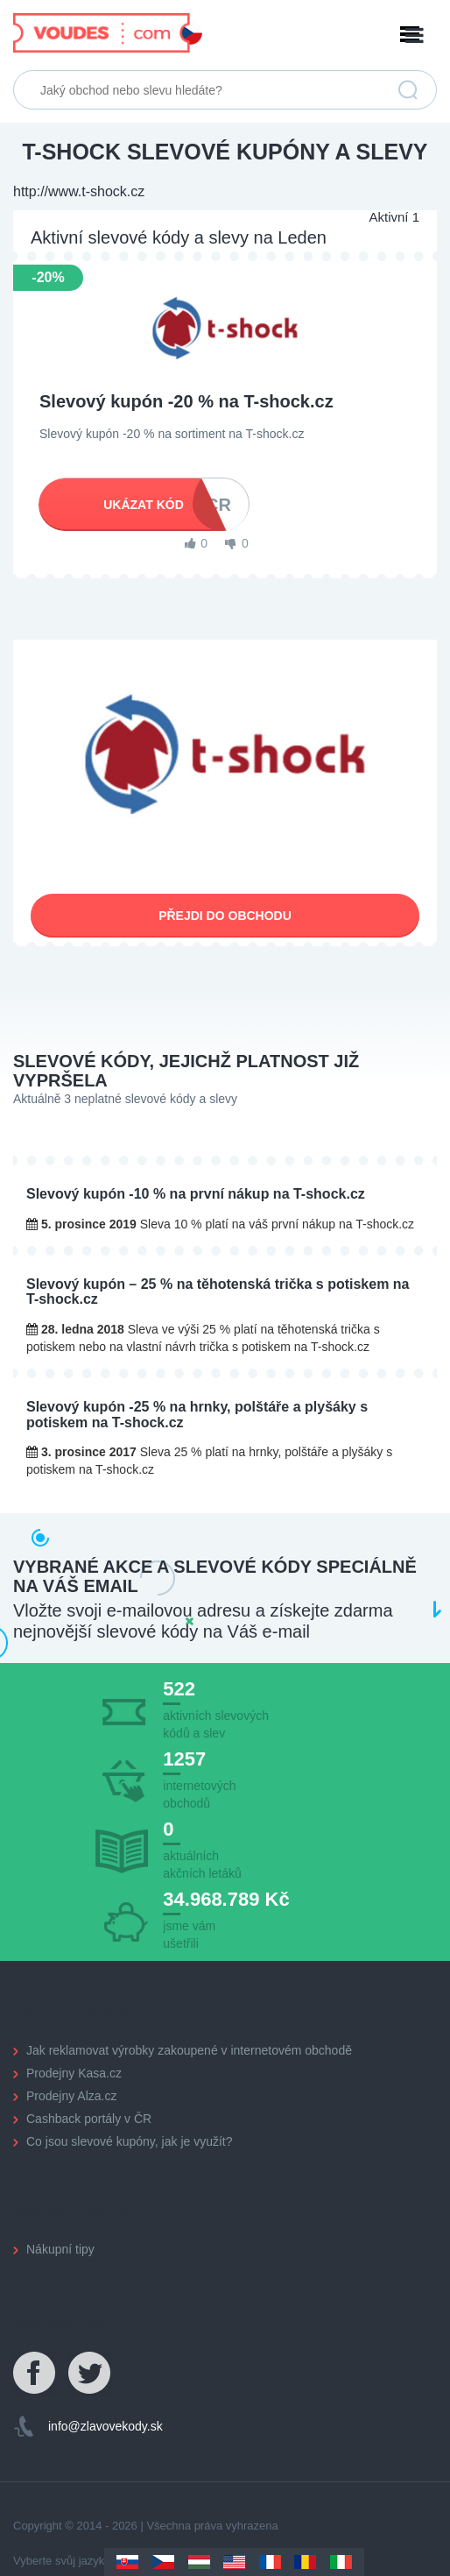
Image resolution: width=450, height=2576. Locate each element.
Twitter (90, 2374)
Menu (225, 35)
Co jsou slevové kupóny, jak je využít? (129, 2141)
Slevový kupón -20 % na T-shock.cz (186, 401)
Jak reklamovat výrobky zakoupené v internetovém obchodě (189, 2050)
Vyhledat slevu (408, 90)
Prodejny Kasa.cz (74, 2073)
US (234, 2562)
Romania (305, 2562)
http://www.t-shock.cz (78, 191)
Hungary (199, 2562)
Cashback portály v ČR (88, 2119)
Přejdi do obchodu (225, 916)
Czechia (163, 2562)
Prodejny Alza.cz (71, 2096)
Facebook (35, 2374)
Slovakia (127, 2562)
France (270, 2562)
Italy (341, 2562)
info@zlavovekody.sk (105, 2426)
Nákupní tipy (60, 2249)
